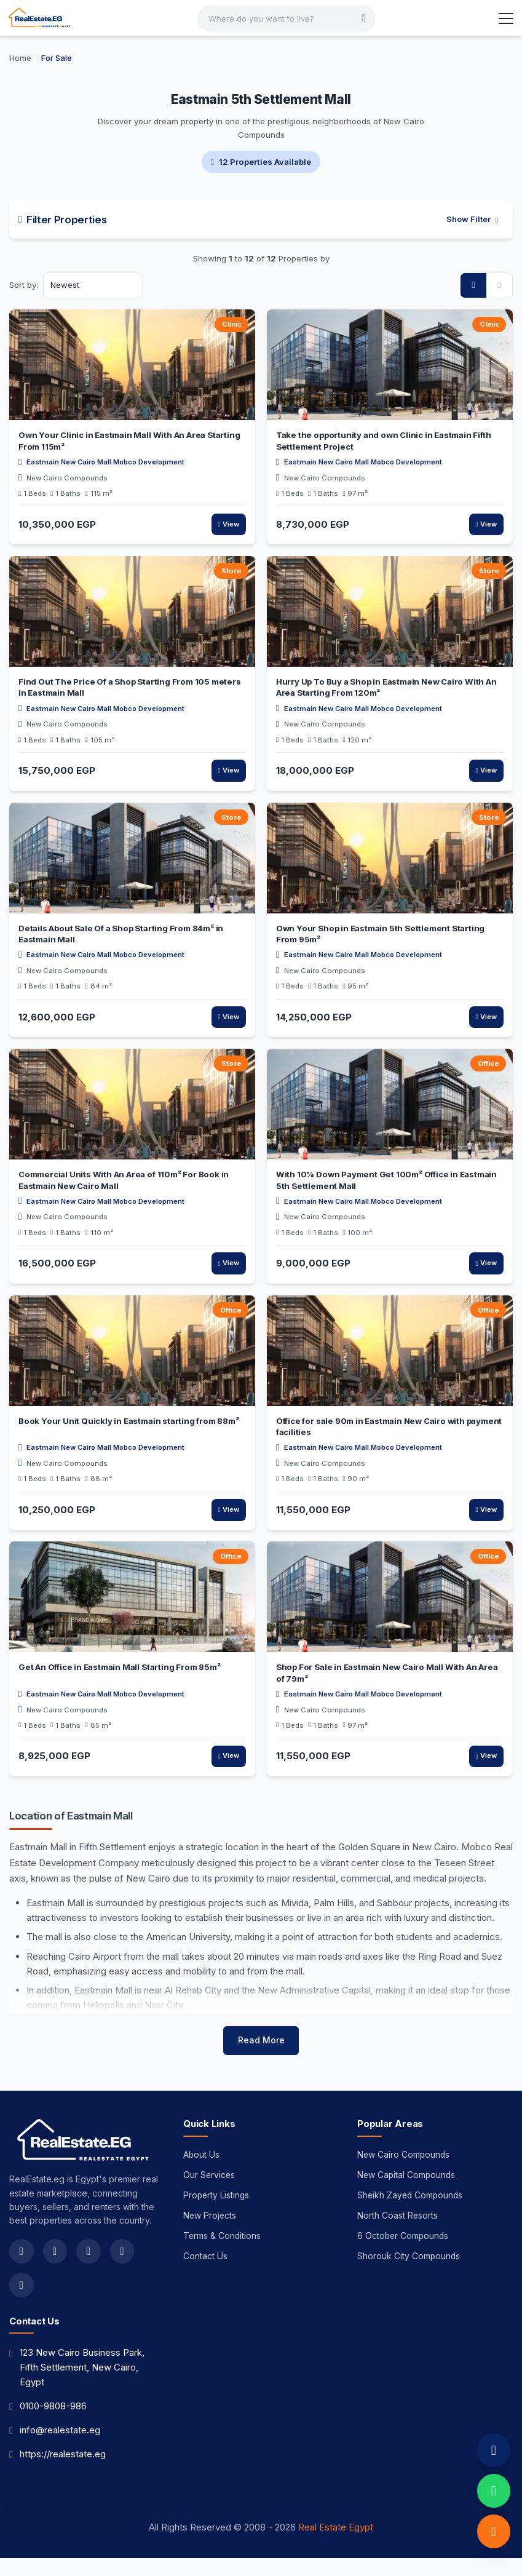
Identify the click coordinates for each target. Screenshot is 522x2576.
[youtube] (123, 2268)
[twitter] (55, 2268)
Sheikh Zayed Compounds (411, 2213)
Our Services (209, 2192)
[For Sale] (56, 58)
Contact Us (205, 2275)
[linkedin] (21, 2302)
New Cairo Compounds (67, 478)
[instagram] (89, 2268)
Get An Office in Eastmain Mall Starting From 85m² (119, 1669)
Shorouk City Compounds (409, 2275)
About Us (201, 2171)
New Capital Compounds (407, 2192)
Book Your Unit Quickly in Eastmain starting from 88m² (128, 1423)
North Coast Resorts (397, 2233)
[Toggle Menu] (505, 18)
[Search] (287, 18)
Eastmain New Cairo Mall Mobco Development (105, 462)
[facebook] (21, 2268)
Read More (261, 2057)
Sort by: (23, 285)
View (228, 525)
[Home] (21, 58)
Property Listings (217, 2213)
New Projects (210, 2233)
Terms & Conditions (222, 2254)
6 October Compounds (404, 2254)
